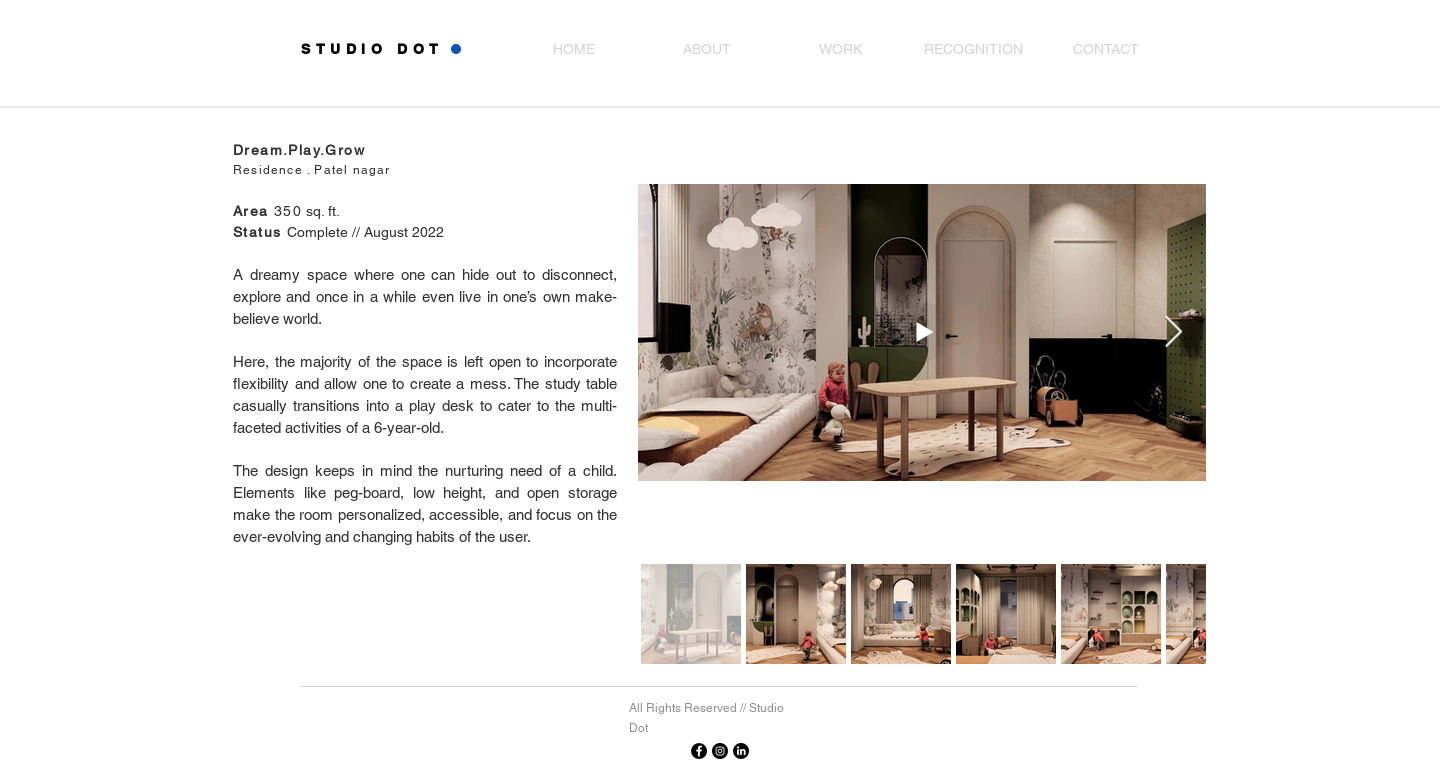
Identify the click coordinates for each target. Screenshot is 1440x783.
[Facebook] (699, 751)
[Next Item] (1173, 332)
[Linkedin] (741, 751)
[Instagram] (720, 751)
